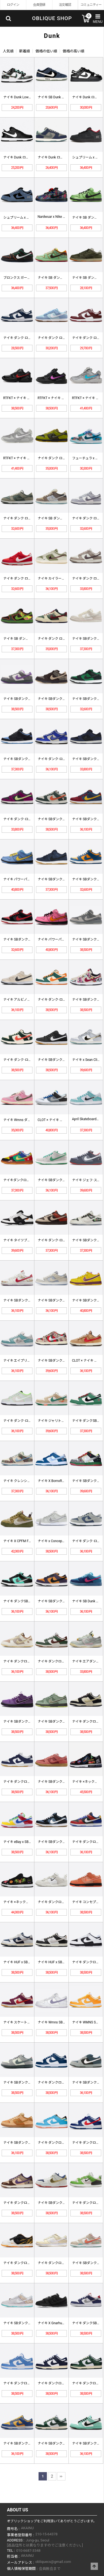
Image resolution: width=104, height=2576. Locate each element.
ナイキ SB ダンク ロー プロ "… (60, 278)
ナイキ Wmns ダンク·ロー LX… (26, 1120)
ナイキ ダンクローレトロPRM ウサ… (30, 1661)
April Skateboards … (87, 1119)
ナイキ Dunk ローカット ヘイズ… (62, 157)
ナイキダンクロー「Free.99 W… (26, 1180)
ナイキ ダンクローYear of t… (24, 2263)
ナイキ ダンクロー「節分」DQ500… (29, 2203)
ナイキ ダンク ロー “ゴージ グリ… (63, 639)
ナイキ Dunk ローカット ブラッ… (27, 157)
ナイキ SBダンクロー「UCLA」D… (28, 2443)
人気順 (8, 51)
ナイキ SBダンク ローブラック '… (27, 759)
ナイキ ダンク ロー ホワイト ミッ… (29, 338)
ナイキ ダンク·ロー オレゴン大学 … (29, 1421)
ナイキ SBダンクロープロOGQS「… (29, 1721)
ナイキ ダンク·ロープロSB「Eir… (27, 1060)
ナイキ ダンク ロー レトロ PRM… (27, 518)
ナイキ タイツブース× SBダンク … (28, 1240)
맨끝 (61, 2476)
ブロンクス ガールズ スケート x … (28, 278)
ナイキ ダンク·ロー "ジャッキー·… (62, 759)
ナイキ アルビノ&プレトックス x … (29, 1000)
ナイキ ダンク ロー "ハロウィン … (63, 458)
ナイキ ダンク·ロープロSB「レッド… (30, 819)
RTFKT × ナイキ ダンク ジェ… (25, 398)
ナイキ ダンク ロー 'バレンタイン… (29, 578)
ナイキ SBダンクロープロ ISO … (61, 879)
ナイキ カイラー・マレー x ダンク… (64, 578)
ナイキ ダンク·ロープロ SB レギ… (62, 1000)
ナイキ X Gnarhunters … (55, 2323)
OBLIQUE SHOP (52, 18)
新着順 (24, 51)
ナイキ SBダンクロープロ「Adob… (63, 1782)
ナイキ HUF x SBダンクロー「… (26, 1962)
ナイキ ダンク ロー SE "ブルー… (61, 338)
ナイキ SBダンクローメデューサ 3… (64, 1180)
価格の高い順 (73, 51)
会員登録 (39, 5)
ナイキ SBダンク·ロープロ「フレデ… (65, 1361)
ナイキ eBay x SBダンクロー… (25, 1842)
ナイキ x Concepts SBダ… (56, 1541)
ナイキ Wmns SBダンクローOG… (62, 2022)
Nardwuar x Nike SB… (53, 217)
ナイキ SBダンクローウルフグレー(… (65, 1300)
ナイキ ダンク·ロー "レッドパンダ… (64, 1240)
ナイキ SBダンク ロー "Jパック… (27, 939)
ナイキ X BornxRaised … (55, 1481)
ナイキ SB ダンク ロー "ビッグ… (61, 518)
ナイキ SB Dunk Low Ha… (56, 97)
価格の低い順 (46, 51)
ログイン (13, 5)
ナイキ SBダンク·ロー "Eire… (59, 819)
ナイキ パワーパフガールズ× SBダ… (29, 879)
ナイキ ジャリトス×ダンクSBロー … (64, 1421)
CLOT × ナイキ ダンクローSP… (60, 1120)
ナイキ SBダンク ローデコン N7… (28, 1300)
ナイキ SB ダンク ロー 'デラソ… (26, 639)
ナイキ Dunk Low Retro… (21, 97)
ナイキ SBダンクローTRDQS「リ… (28, 2143)
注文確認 (65, 5)
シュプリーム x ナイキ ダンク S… (27, 217)
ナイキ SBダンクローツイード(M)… (64, 699)
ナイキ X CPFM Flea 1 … (21, 1541)
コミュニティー (91, 5)
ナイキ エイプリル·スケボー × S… (28, 1361)
